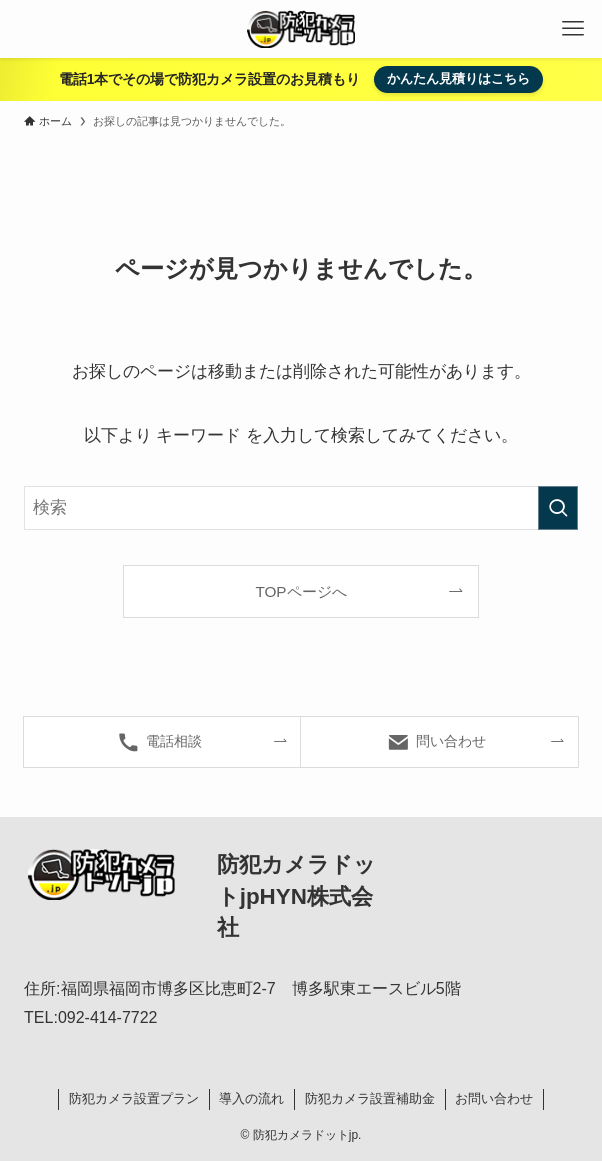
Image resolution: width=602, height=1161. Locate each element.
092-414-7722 (108, 1017)
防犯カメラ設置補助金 (370, 1098)
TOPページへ (300, 591)
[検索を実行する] (558, 508)
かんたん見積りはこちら (458, 78)
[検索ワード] (301, 508)
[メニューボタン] (573, 29)
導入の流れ (251, 1098)
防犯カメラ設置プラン (134, 1098)
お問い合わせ (494, 1098)
